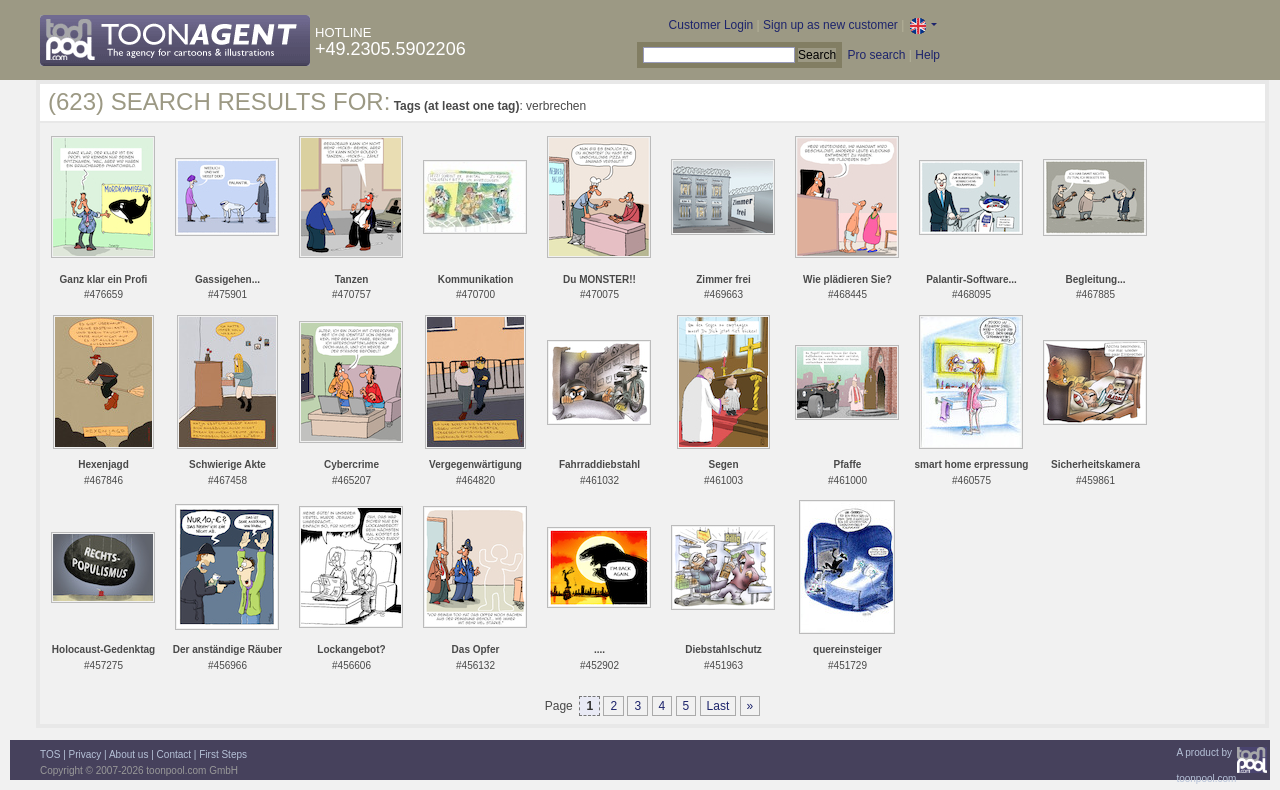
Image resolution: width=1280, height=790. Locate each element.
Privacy (85, 754)
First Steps (223, 754)
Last (718, 706)
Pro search (876, 55)
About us (128, 754)
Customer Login (711, 25)
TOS (50, 754)
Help (927, 55)
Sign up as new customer (830, 25)
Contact (174, 754)
